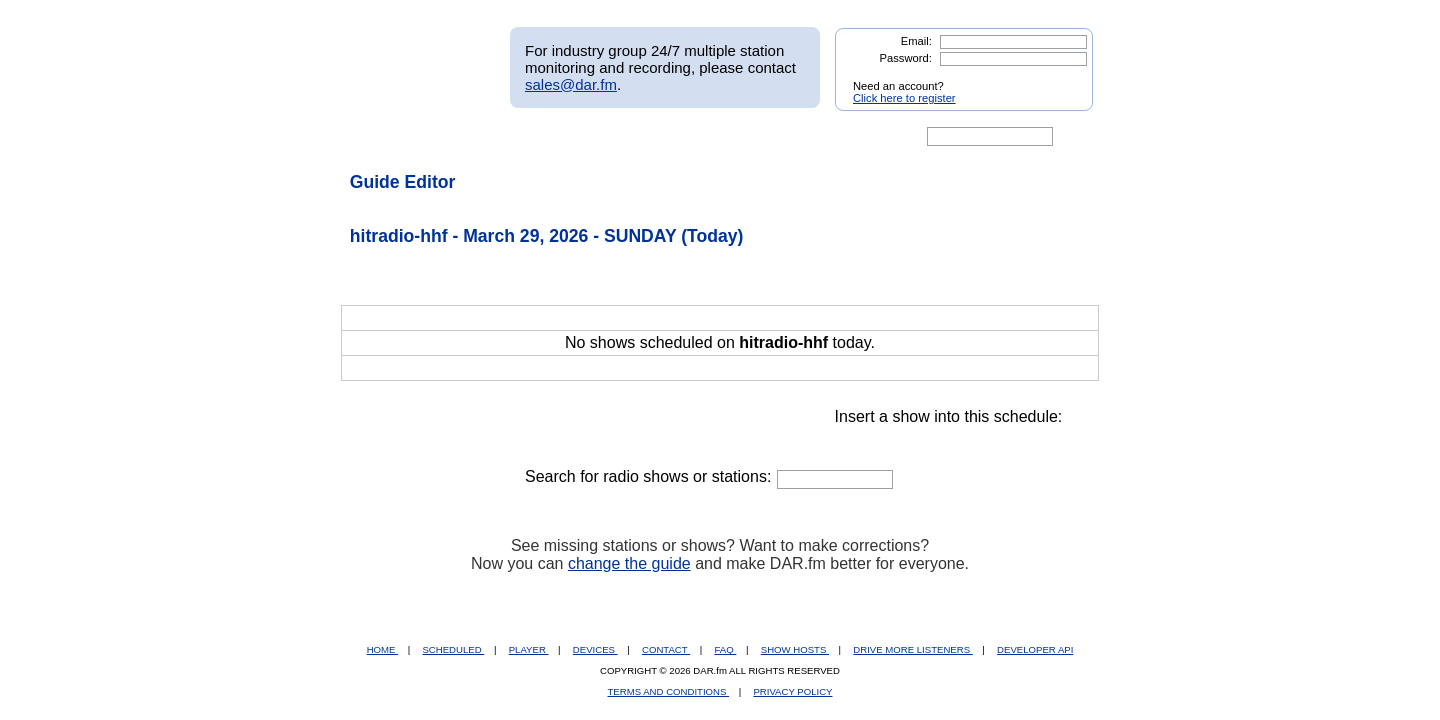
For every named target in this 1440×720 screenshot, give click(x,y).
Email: (916, 41)
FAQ (726, 649)
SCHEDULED (453, 649)
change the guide (629, 563)
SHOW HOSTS (795, 649)
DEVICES (595, 649)
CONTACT (666, 649)
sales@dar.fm (571, 84)
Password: (906, 58)
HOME (382, 649)
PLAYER (529, 649)
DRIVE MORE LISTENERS (912, 649)
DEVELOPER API (1035, 649)
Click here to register (904, 98)
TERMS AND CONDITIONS (669, 691)
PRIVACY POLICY (792, 691)
